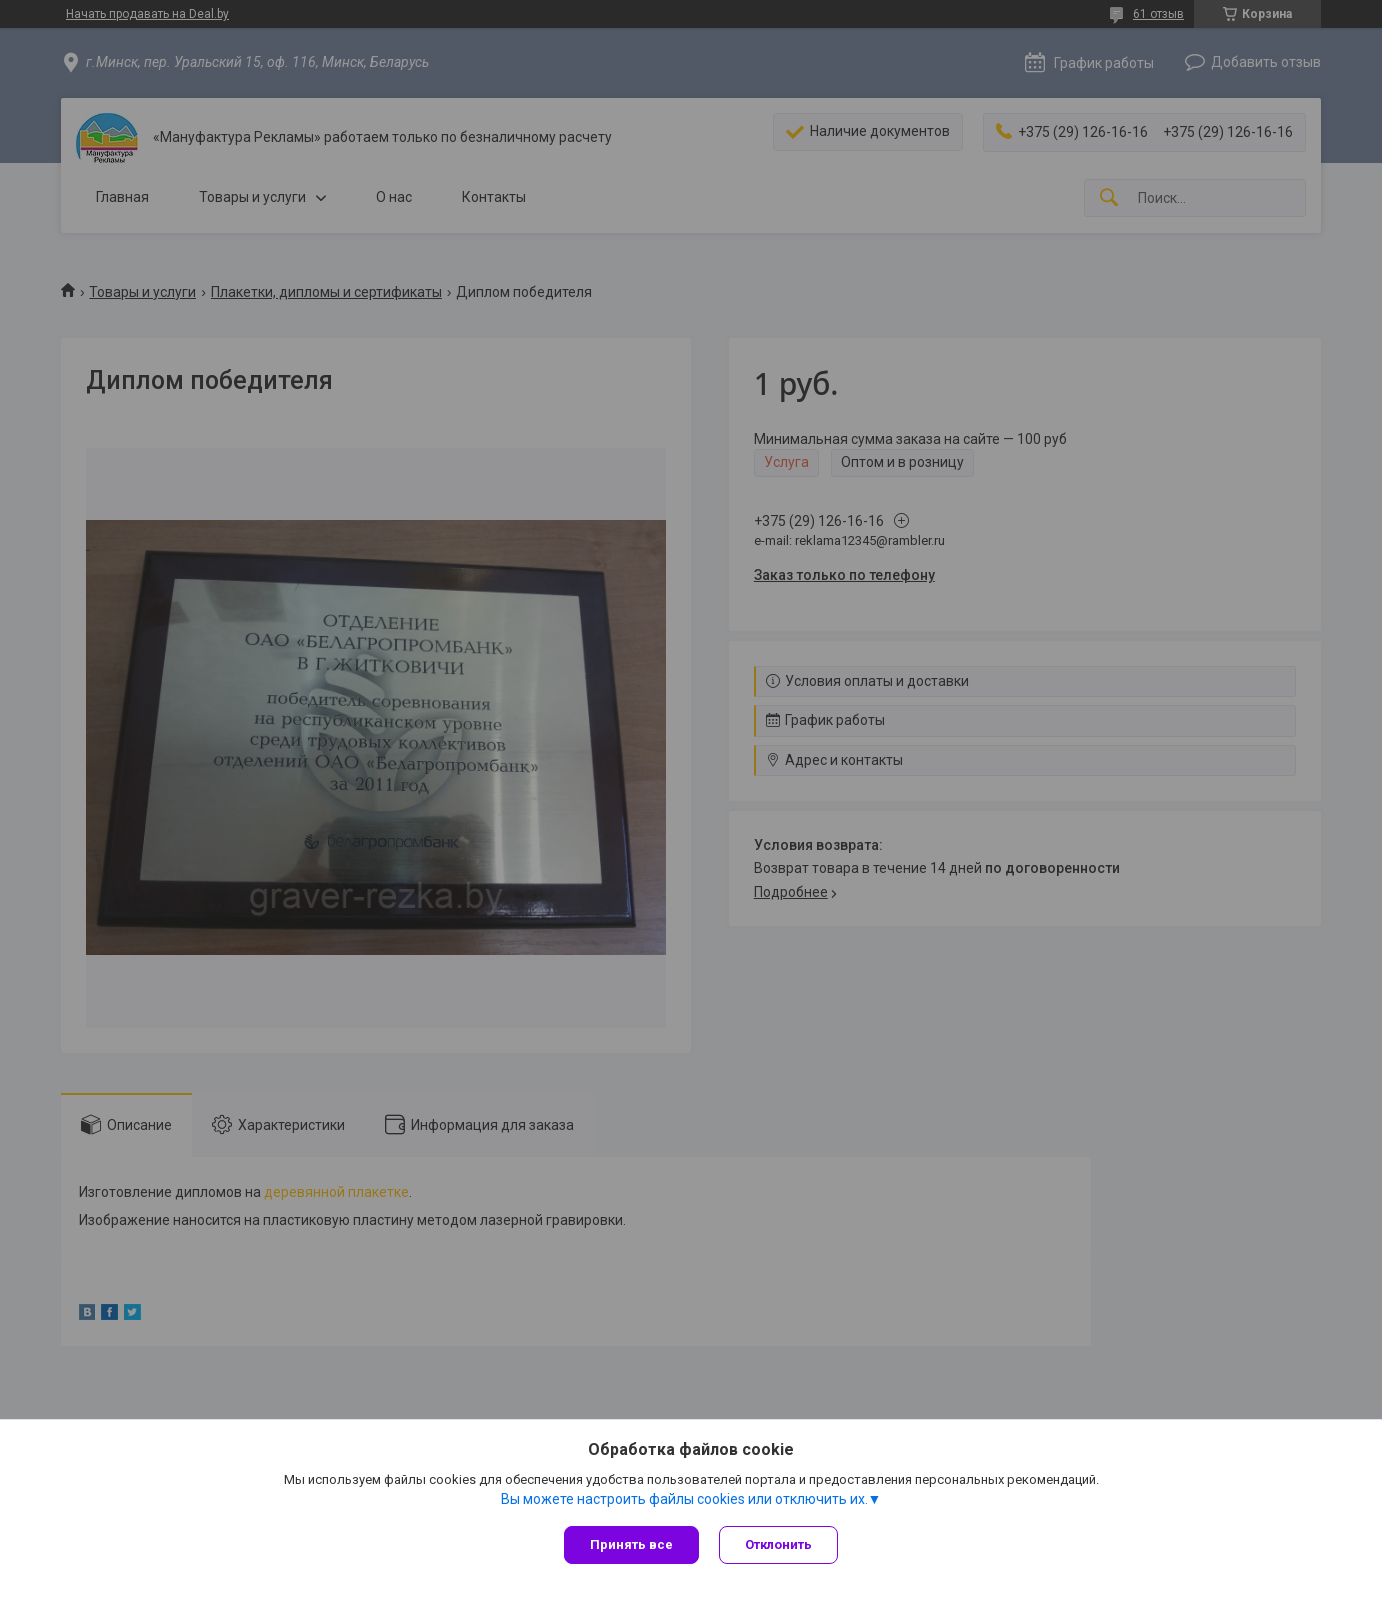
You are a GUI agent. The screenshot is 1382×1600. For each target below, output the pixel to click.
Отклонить (778, 1544)
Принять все (631, 1544)
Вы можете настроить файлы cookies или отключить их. (684, 1499)
